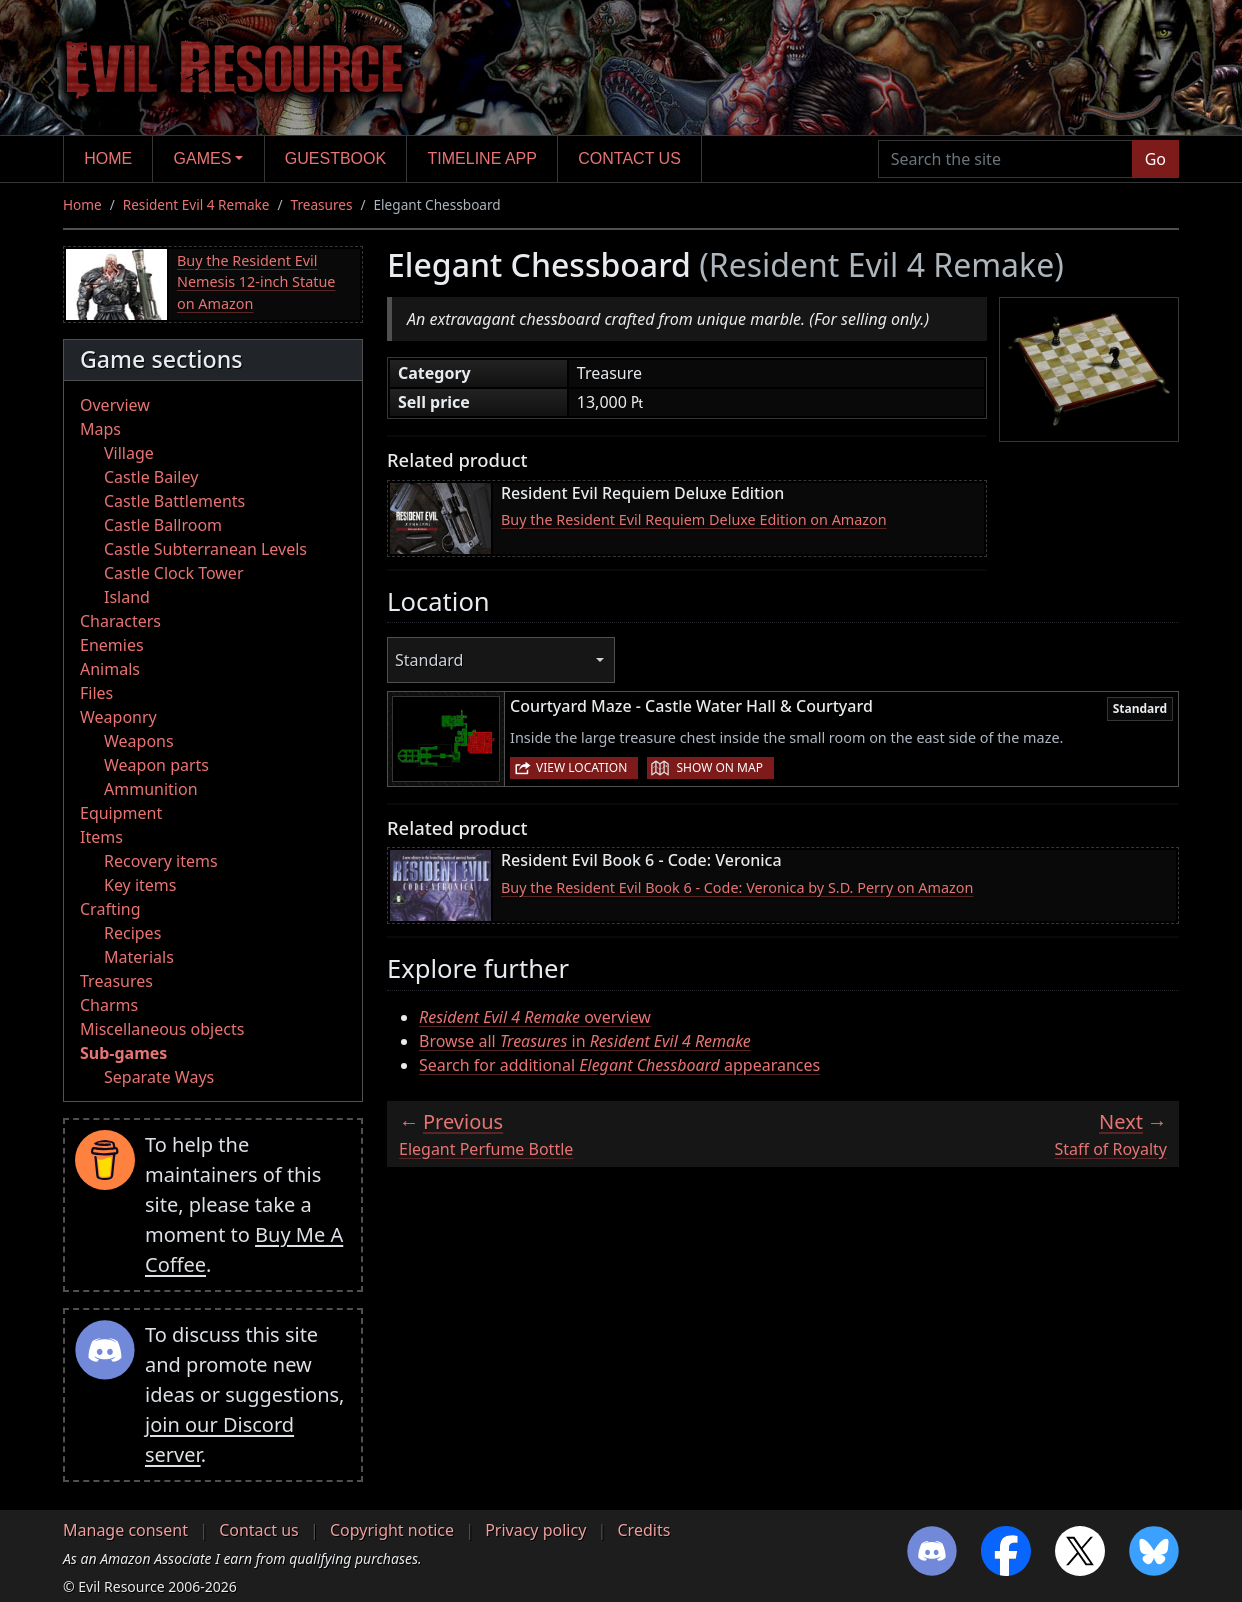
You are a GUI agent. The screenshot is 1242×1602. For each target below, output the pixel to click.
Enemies (112, 645)
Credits (643, 1530)
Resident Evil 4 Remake (196, 204)
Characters (120, 621)
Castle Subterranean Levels (205, 549)
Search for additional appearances (619, 1065)
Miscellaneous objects (162, 1029)
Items (101, 837)
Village (129, 453)
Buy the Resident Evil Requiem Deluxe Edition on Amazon (694, 519)
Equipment (121, 813)
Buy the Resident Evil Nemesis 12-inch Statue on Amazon (256, 282)
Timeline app (482, 158)
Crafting (110, 909)
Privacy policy (535, 1530)
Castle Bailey (151, 477)
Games (203, 158)
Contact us (629, 158)
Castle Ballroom (163, 525)
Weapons (139, 741)
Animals (110, 669)
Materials (139, 957)
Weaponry (118, 717)
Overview (115, 405)
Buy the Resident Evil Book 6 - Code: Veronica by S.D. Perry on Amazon (737, 887)
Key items (140, 885)
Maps (100, 429)
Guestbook (335, 158)
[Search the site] (1005, 159)
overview (535, 1017)
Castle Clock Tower (174, 573)
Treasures (322, 204)
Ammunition (151, 789)
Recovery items (161, 861)
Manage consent (125, 1530)
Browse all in (585, 1041)
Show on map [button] (719, 767)
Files (96, 693)
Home (108, 158)
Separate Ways (159, 1077)
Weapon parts (156, 765)
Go (1155, 159)
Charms (109, 1005)
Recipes (132, 933)
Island (127, 597)
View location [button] (581, 767)
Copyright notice (392, 1530)
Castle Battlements (174, 501)
